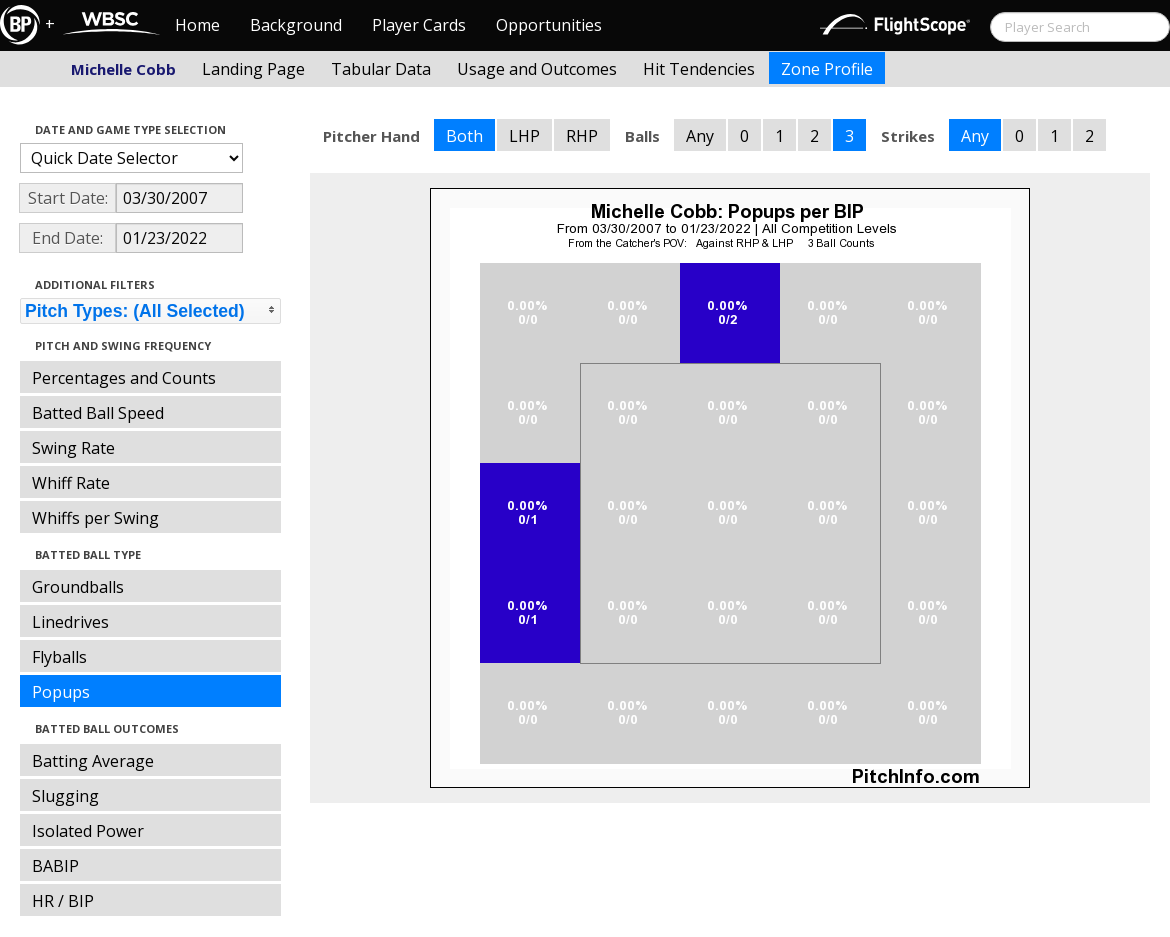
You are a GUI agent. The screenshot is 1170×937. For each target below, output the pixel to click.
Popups (61, 692)
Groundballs (78, 587)
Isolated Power (88, 831)
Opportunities (549, 25)
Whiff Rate (71, 483)
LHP (524, 136)
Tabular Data (381, 69)
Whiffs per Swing (95, 518)
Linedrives (70, 622)
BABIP (55, 866)
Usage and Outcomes (537, 69)
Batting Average (93, 761)
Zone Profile (827, 69)
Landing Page (253, 69)
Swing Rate (73, 448)
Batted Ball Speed (98, 413)
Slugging (65, 796)
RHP (582, 136)
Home (197, 25)
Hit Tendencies (699, 69)
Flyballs (59, 657)
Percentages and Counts (124, 378)
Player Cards (419, 25)
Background (296, 25)
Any (700, 136)
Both (464, 136)
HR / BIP (63, 901)
